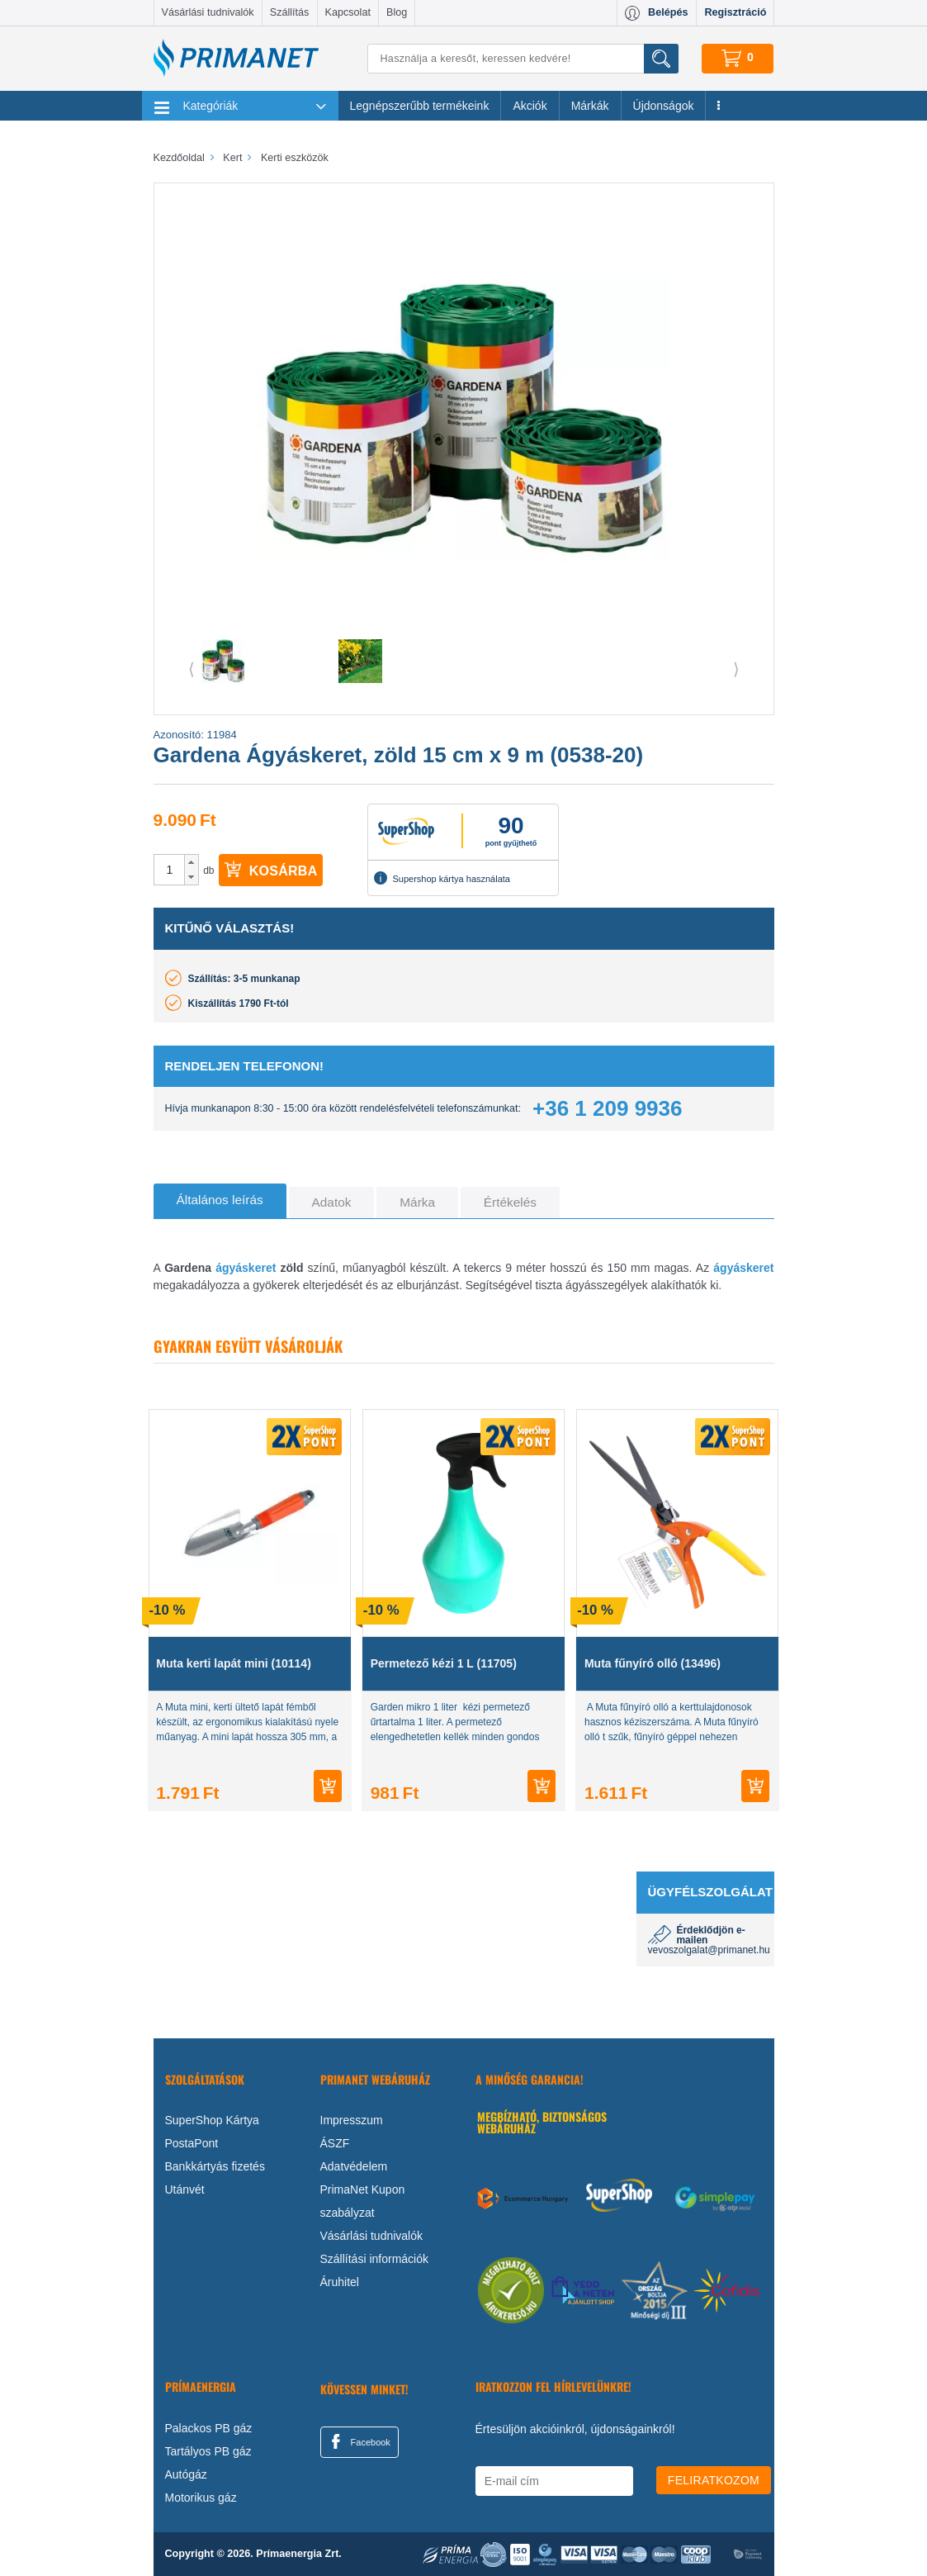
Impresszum (351, 2120)
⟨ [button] (191, 669)
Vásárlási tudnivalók (208, 12)
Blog (396, 12)
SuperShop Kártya (212, 2120)
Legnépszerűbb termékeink (420, 105)
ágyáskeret (245, 1267)
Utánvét (185, 2189)
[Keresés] (522, 59)
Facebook (358, 2441)
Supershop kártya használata (441, 878)
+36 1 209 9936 (607, 1108)
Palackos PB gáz (209, 2428)
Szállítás (290, 12)
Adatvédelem (354, 2166)
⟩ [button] (736, 669)
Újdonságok (663, 105)
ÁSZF (335, 2143)
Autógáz (186, 2474)
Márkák (590, 105)
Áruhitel (339, 2282)
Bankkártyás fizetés (215, 2166)
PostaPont (192, 2143)
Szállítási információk (374, 2258)
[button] (191, 862)
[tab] (220, 1201)
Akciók (529, 105)
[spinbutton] (170, 869)
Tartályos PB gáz (208, 2451)
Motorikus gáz (201, 2497)
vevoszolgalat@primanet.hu (709, 1950)
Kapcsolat (348, 12)
